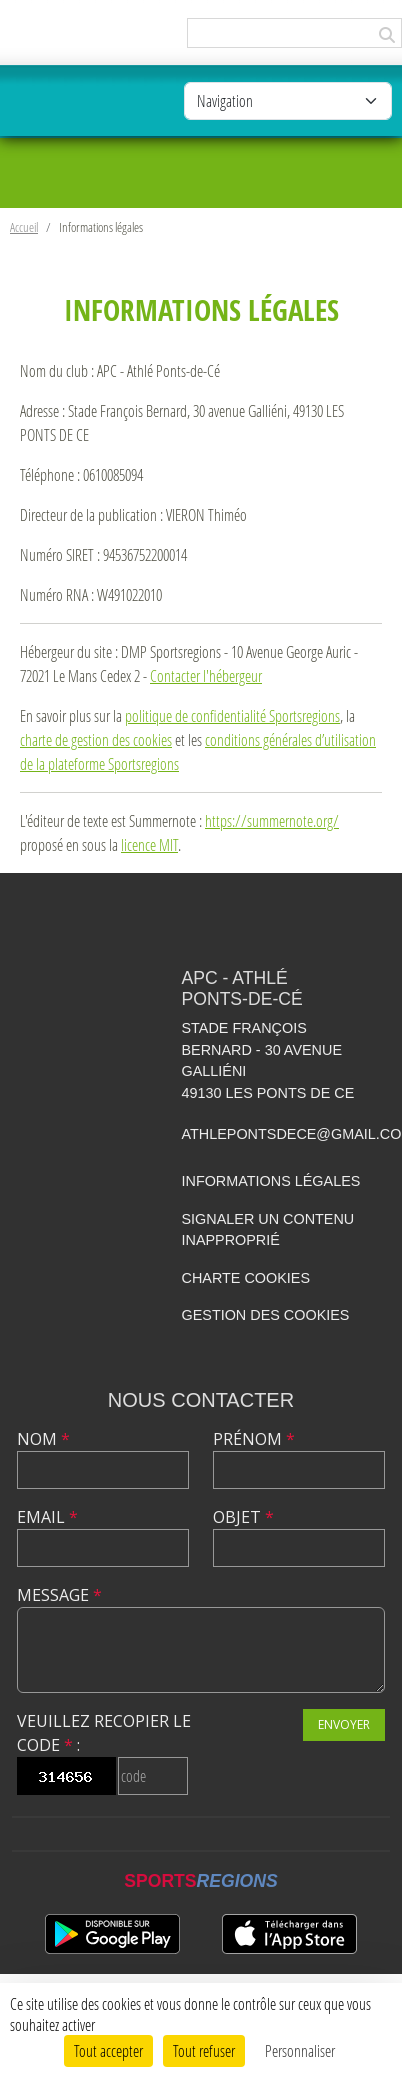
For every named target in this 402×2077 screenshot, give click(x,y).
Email (47, 1517)
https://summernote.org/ (272, 820)
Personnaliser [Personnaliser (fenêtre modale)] (300, 2050)
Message (59, 1595)
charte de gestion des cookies (96, 739)
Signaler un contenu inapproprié (268, 1230)
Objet (243, 1517)
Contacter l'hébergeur (206, 675)
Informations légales (271, 1181)
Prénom (254, 1439)
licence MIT (149, 844)
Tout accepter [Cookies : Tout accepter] (108, 2050)
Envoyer (344, 1724)
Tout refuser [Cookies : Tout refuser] (204, 2050)
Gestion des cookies (266, 1315)
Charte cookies (246, 1278)
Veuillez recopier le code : (104, 1733)
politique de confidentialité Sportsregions (232, 715)
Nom (43, 1439)
